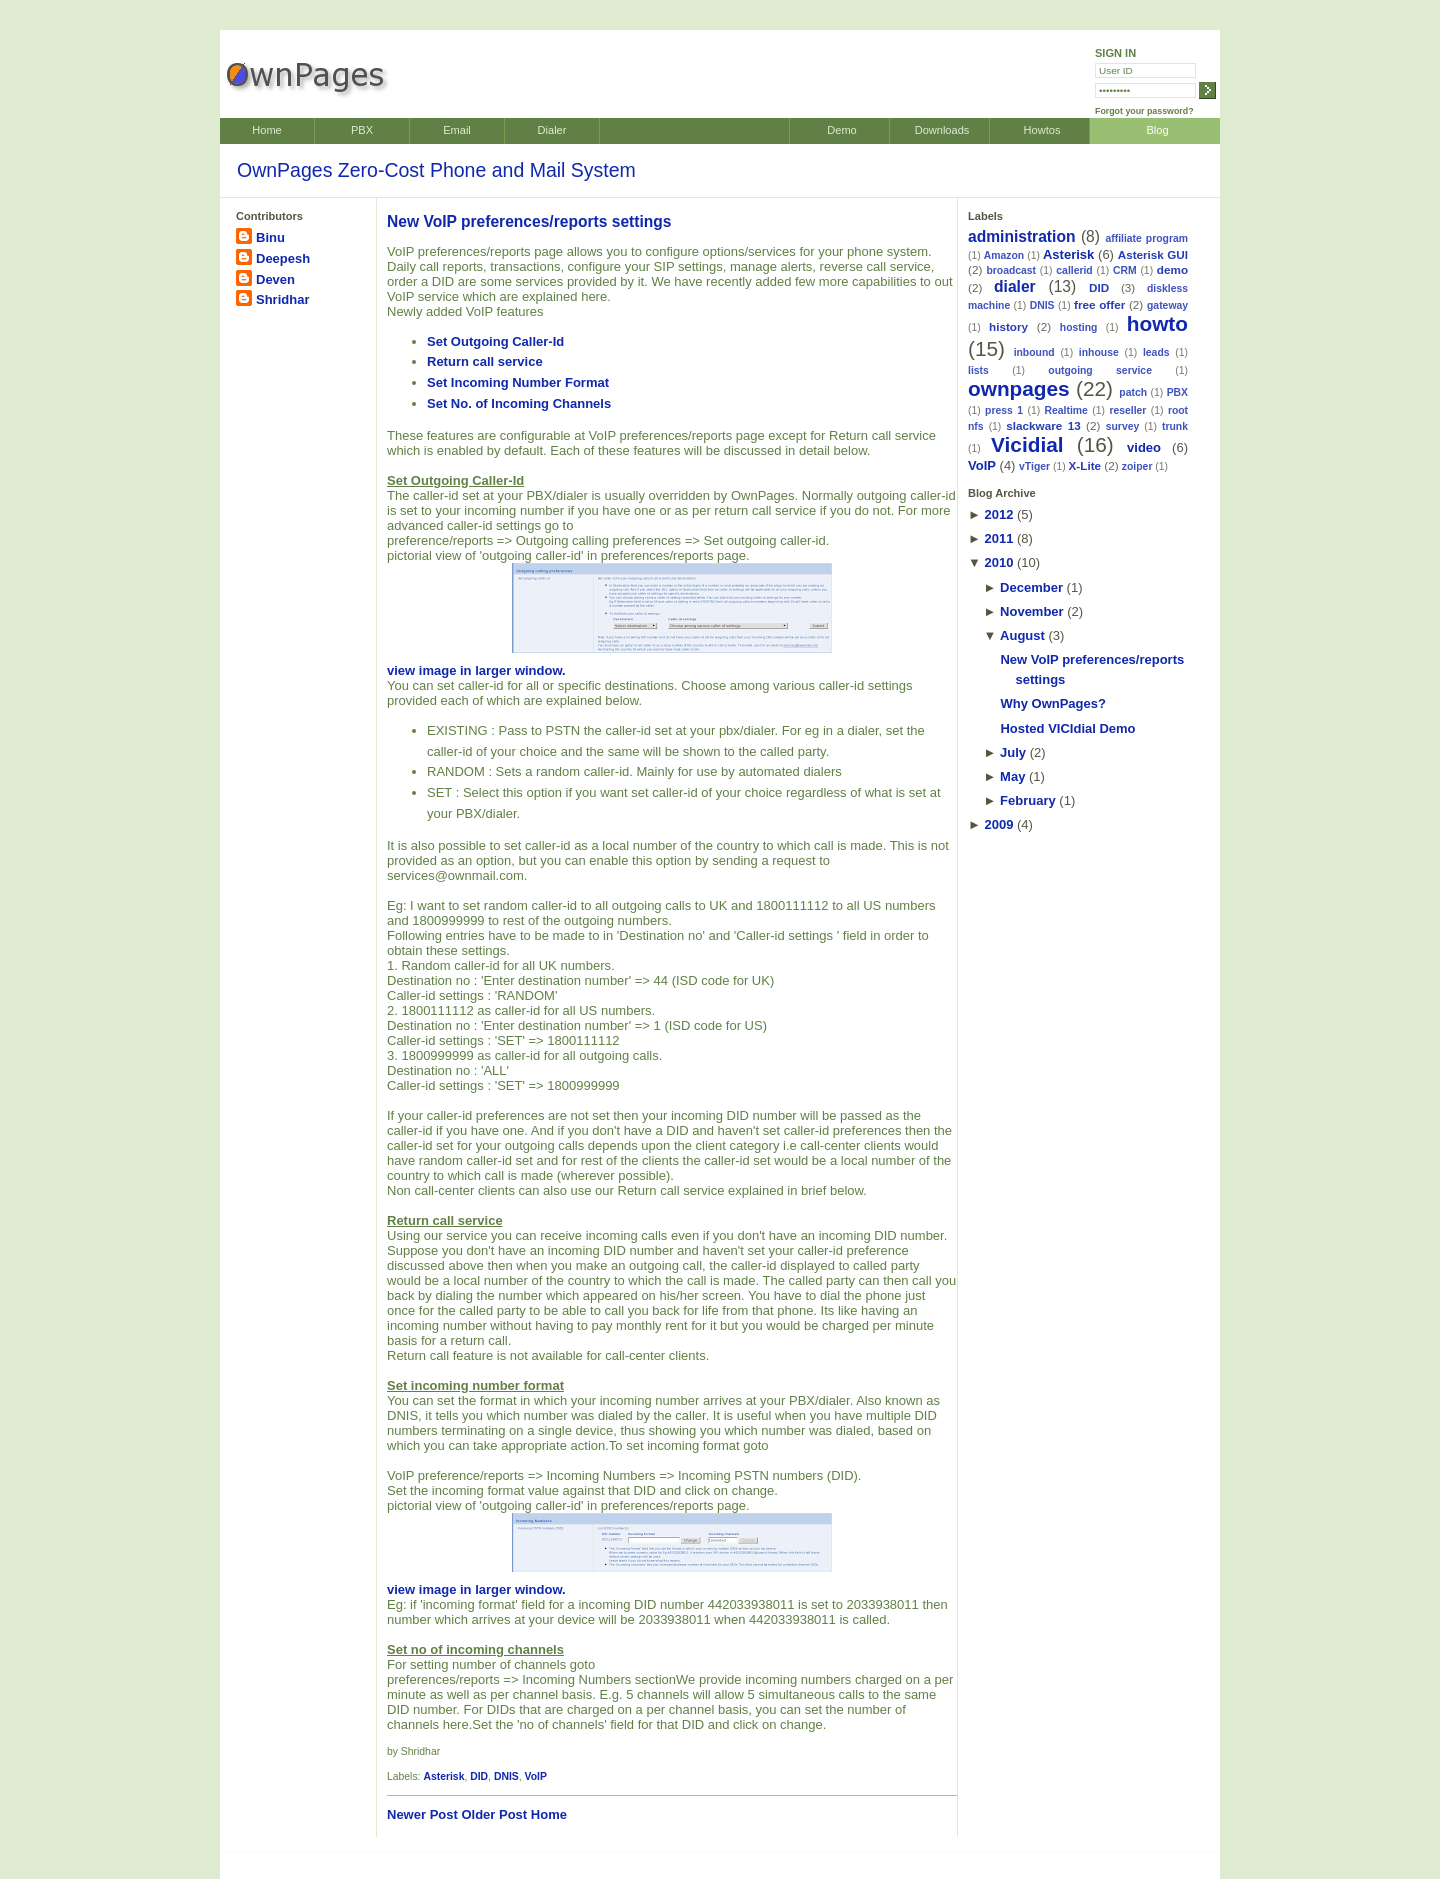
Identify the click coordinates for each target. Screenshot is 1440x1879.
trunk (1175, 426)
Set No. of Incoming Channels (519, 403)
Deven (275, 279)
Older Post (494, 1814)
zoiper (1137, 466)
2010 (998, 562)
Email (457, 130)
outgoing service (1100, 370)
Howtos (1042, 130)
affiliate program (1146, 238)
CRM (1125, 270)
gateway (1167, 305)
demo (1172, 269)
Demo (841, 130)
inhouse (1099, 352)
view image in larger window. (609, 620)
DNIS (506, 1776)
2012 (998, 514)
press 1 (1004, 410)
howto (1157, 323)
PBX (362, 130)
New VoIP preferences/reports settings (529, 221)
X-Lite (1085, 465)
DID (479, 1776)
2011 (998, 538)
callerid (1074, 270)
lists (978, 370)
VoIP (536, 1776)
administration (1021, 236)
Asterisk (443, 1776)
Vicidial (1027, 444)
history (1008, 326)
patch (1133, 392)
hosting (1079, 327)
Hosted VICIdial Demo (1067, 728)
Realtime (1066, 410)
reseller (1127, 410)
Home (266, 130)
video (1144, 447)
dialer (1015, 286)
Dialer (552, 130)
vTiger (1034, 466)
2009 (998, 824)
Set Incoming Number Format (518, 382)
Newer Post (422, 1814)
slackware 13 (1043, 425)
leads (1156, 352)
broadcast (1011, 270)
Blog (1157, 130)
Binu (270, 237)
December (1031, 587)
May (1012, 776)
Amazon (1004, 255)
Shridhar (282, 299)
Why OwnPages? (1052, 703)
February (1028, 800)
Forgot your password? (1144, 111)
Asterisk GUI (1153, 254)
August (1022, 635)
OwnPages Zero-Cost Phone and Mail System (436, 170)
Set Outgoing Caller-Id (495, 341)
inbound (1034, 352)
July (1013, 752)
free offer (1099, 304)
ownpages (1019, 388)
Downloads (942, 130)
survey (1123, 426)
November (1032, 611)
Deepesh (283, 258)
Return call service (485, 361)
